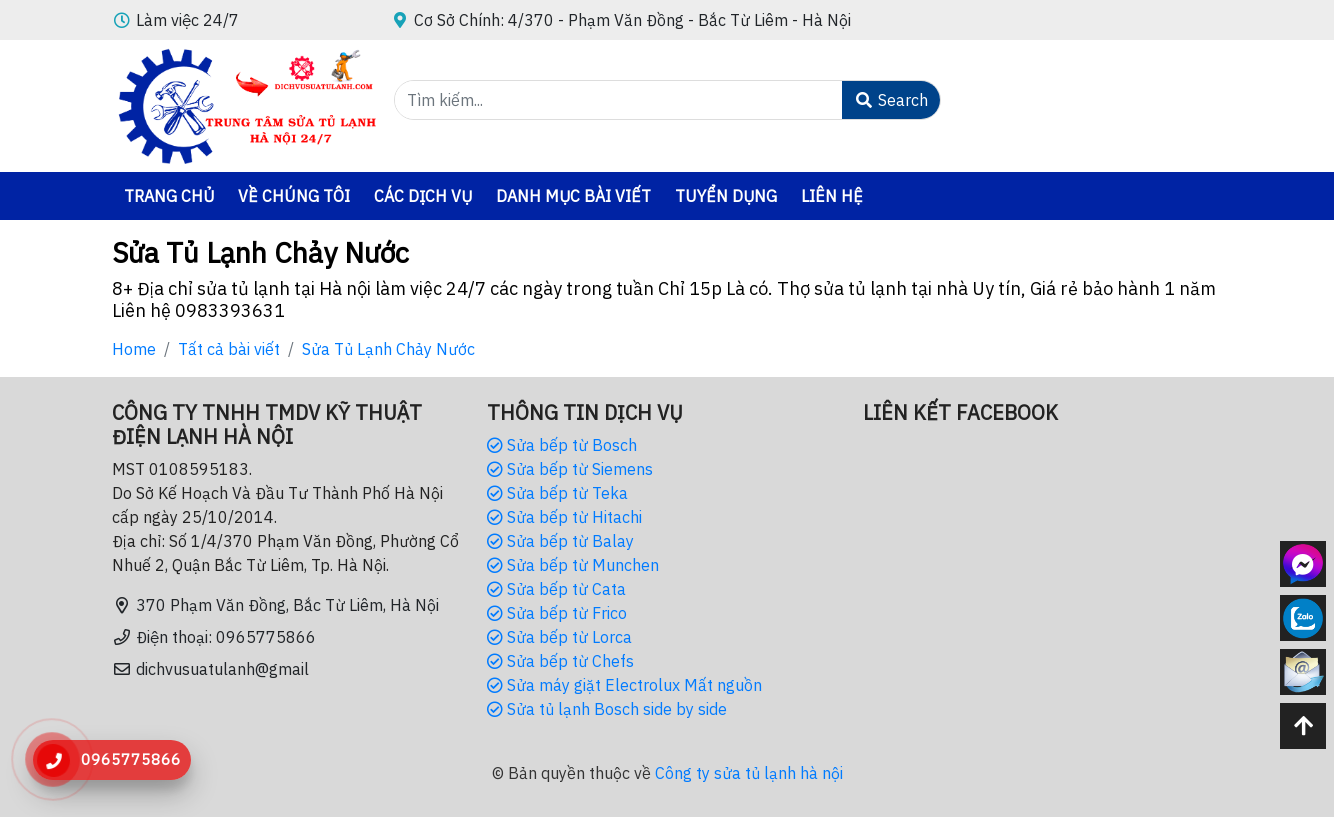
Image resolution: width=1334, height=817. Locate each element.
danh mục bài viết (573, 196)
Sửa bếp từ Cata (556, 589)
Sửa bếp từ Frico (557, 613)
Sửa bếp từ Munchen (573, 565)
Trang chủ (169, 196)
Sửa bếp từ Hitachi (564, 517)
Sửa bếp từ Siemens (570, 469)
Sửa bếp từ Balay (560, 541)
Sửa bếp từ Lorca (559, 637)
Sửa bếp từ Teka (557, 493)
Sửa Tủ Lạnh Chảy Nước (388, 349)
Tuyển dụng (726, 196)
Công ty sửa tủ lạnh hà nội (749, 773)
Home (134, 349)
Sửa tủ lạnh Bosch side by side (607, 709)
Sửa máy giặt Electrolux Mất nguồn (624, 685)
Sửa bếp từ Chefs (560, 661)
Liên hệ (832, 196)
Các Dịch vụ (423, 196)
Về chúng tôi (294, 196)
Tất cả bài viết (229, 349)
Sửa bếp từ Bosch (562, 445)
